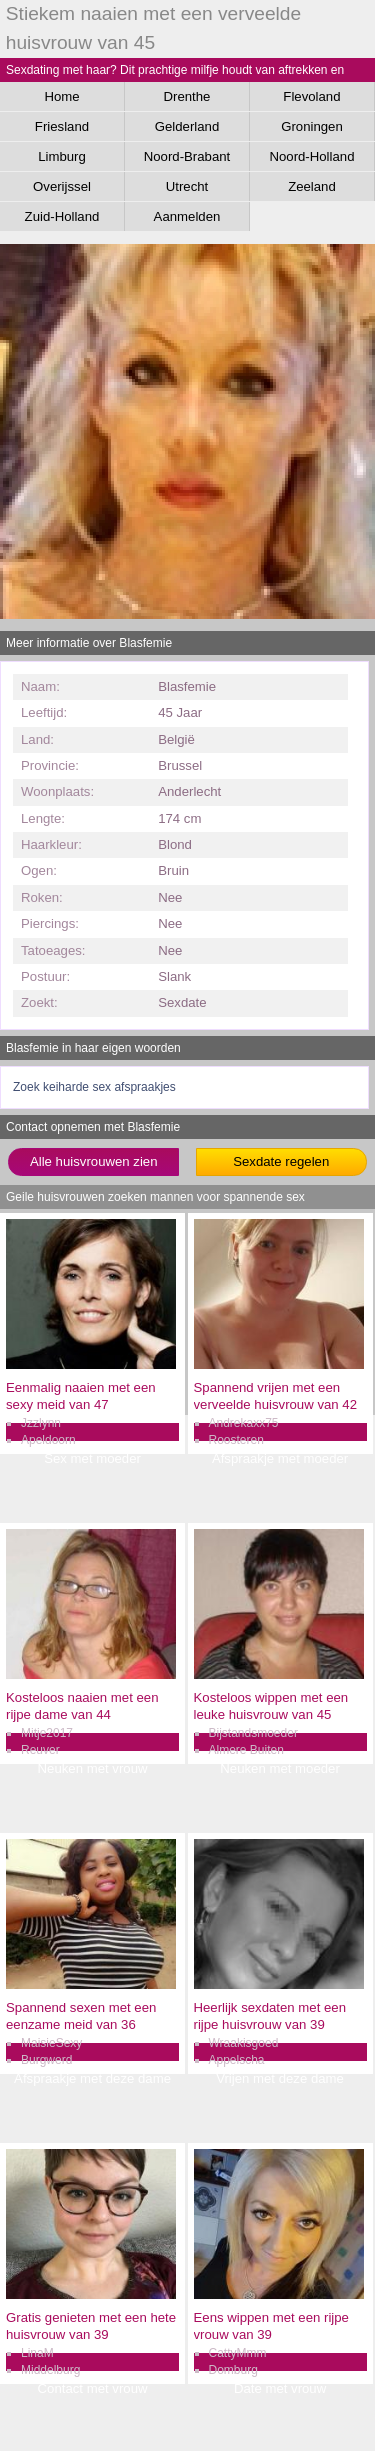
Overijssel (62, 186)
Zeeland (312, 186)
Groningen (312, 126)
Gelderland (187, 126)
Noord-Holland (311, 156)
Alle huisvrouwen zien (94, 1161)
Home (61, 96)
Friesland (62, 126)
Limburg (62, 156)
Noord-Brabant (187, 156)
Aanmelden (187, 216)
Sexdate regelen (281, 1161)
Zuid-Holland (62, 216)
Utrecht (187, 186)
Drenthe (187, 96)
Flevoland (311, 96)
